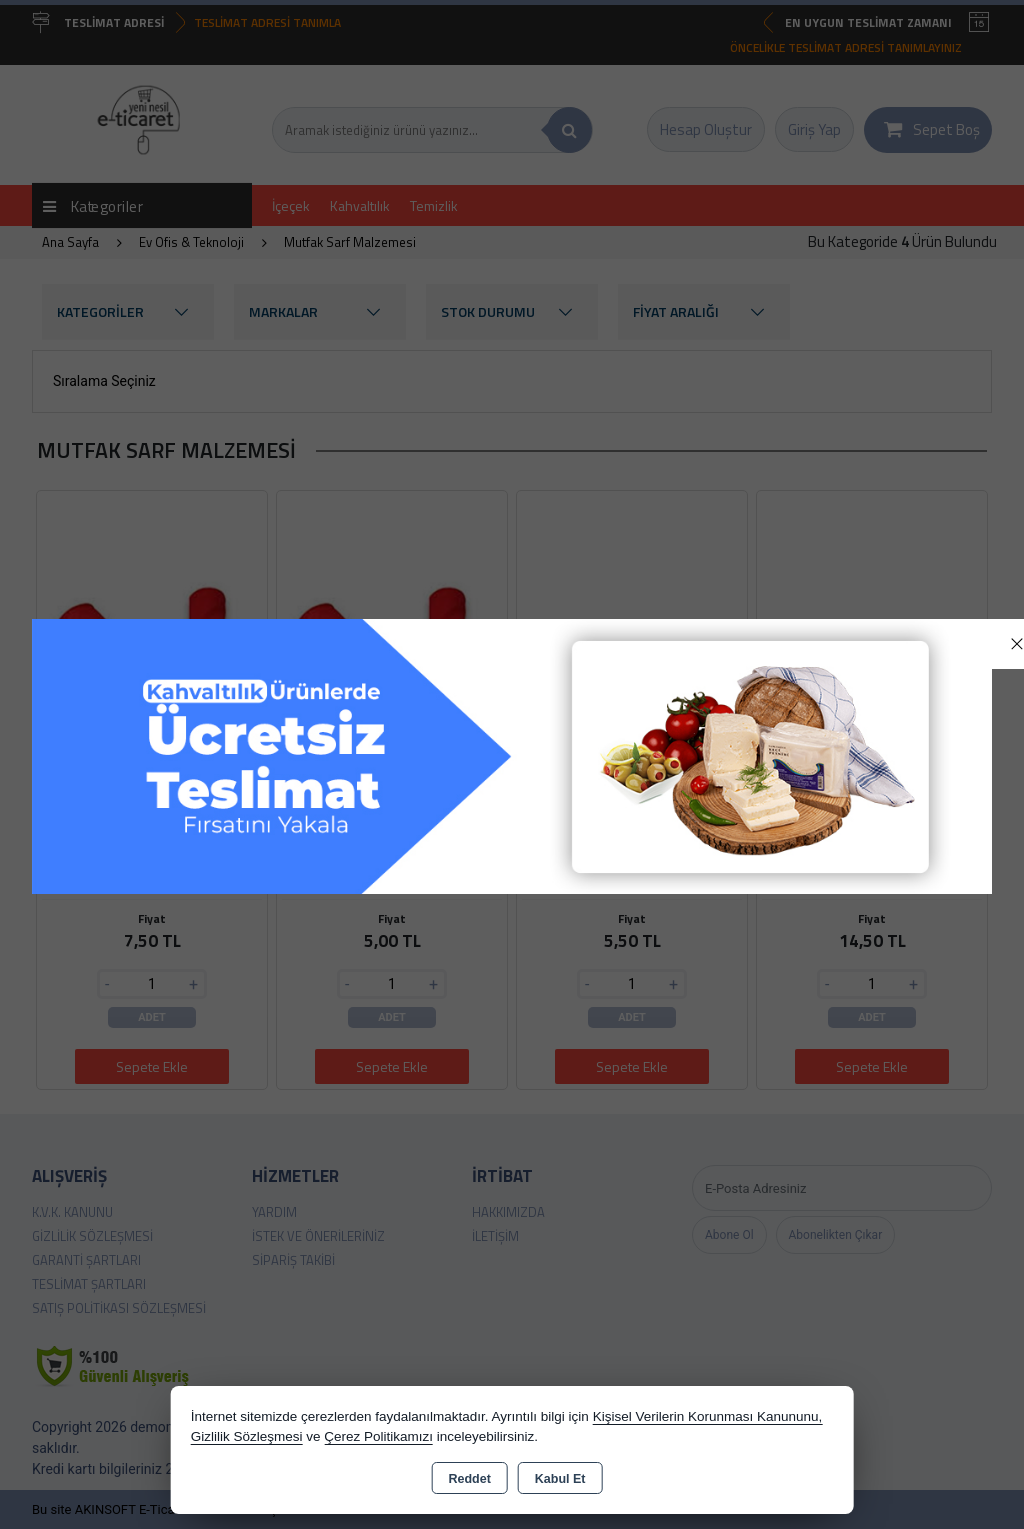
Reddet (469, 1479)
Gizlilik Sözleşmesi (247, 1436)
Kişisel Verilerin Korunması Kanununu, (708, 1416)
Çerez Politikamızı (378, 1436)
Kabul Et (560, 1479)
